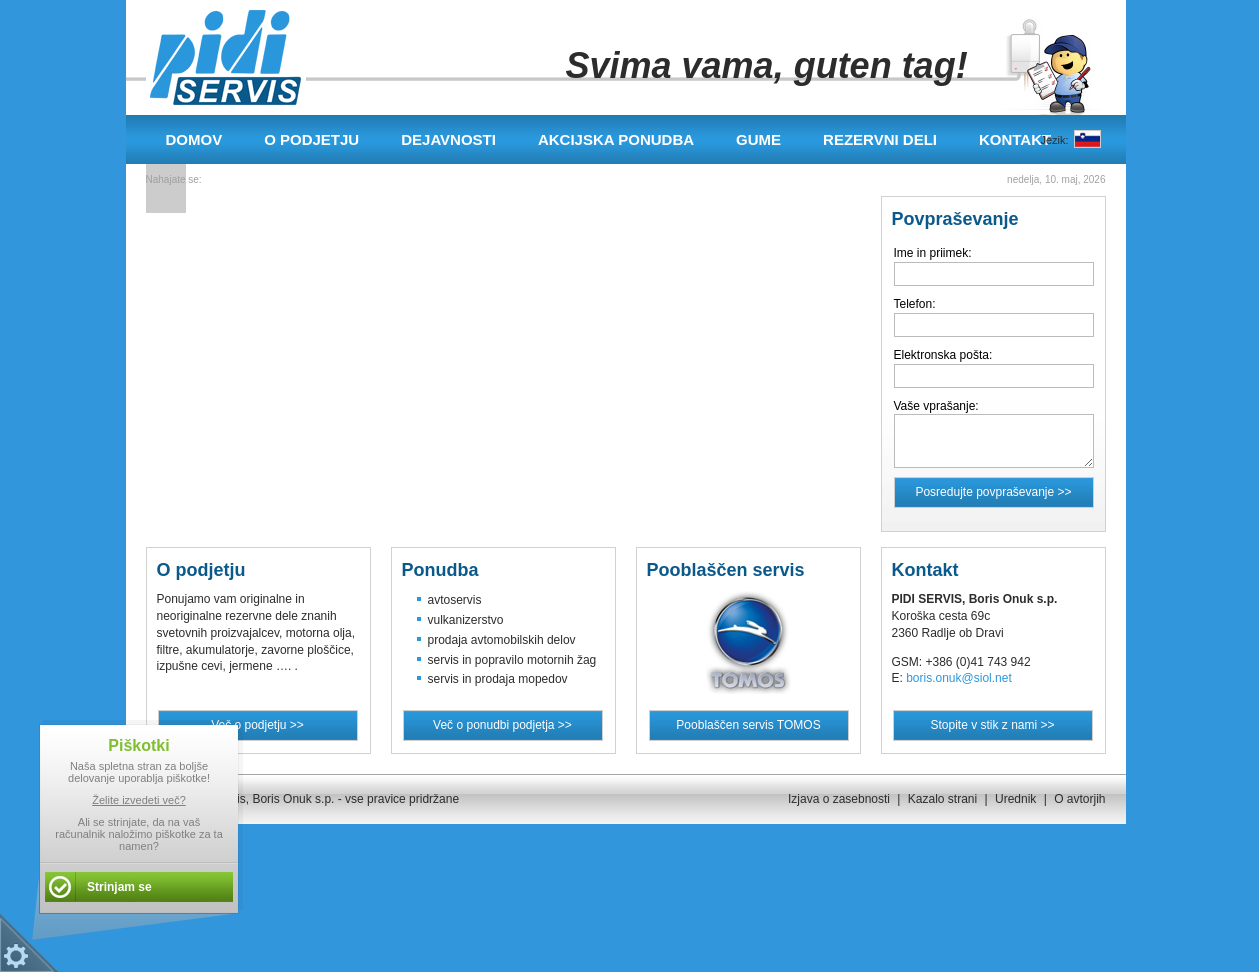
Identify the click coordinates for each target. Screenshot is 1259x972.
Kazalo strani (942, 799)
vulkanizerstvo (466, 620)
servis (443, 660)
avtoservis (455, 600)
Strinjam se (119, 887)
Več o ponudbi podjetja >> (502, 725)
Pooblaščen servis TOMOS (748, 725)
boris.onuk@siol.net (959, 678)
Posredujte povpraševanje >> (993, 492)
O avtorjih (1079, 799)
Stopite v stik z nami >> (992, 725)
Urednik (1015, 799)
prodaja (448, 640)
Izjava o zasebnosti (839, 799)
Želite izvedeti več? (139, 800)
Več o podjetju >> (257, 725)
